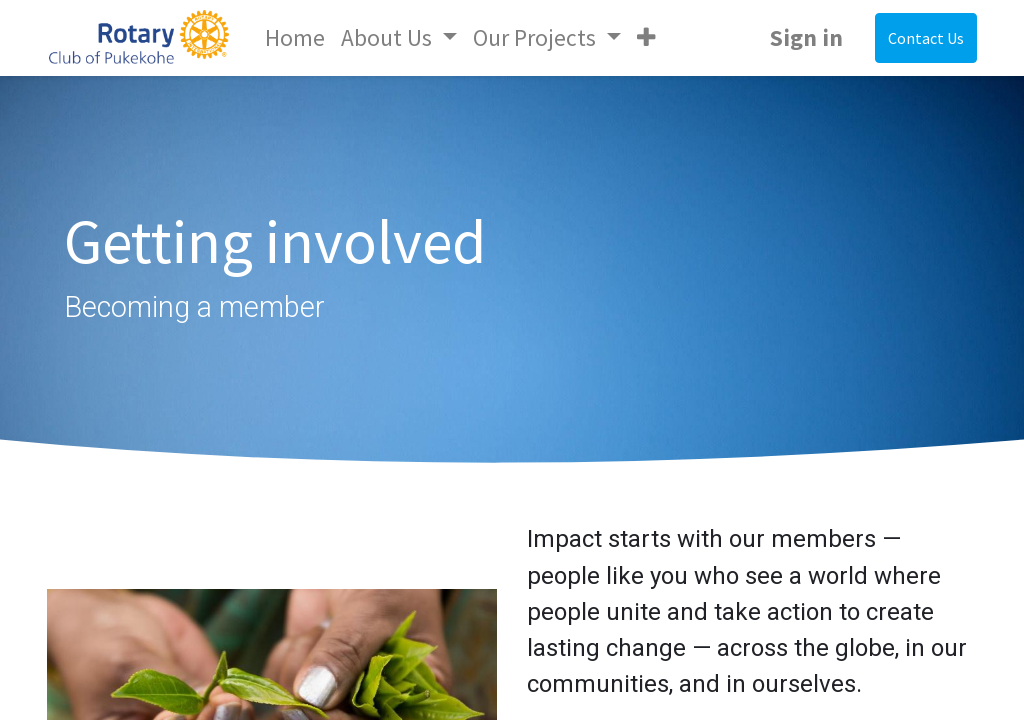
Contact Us (926, 38)
